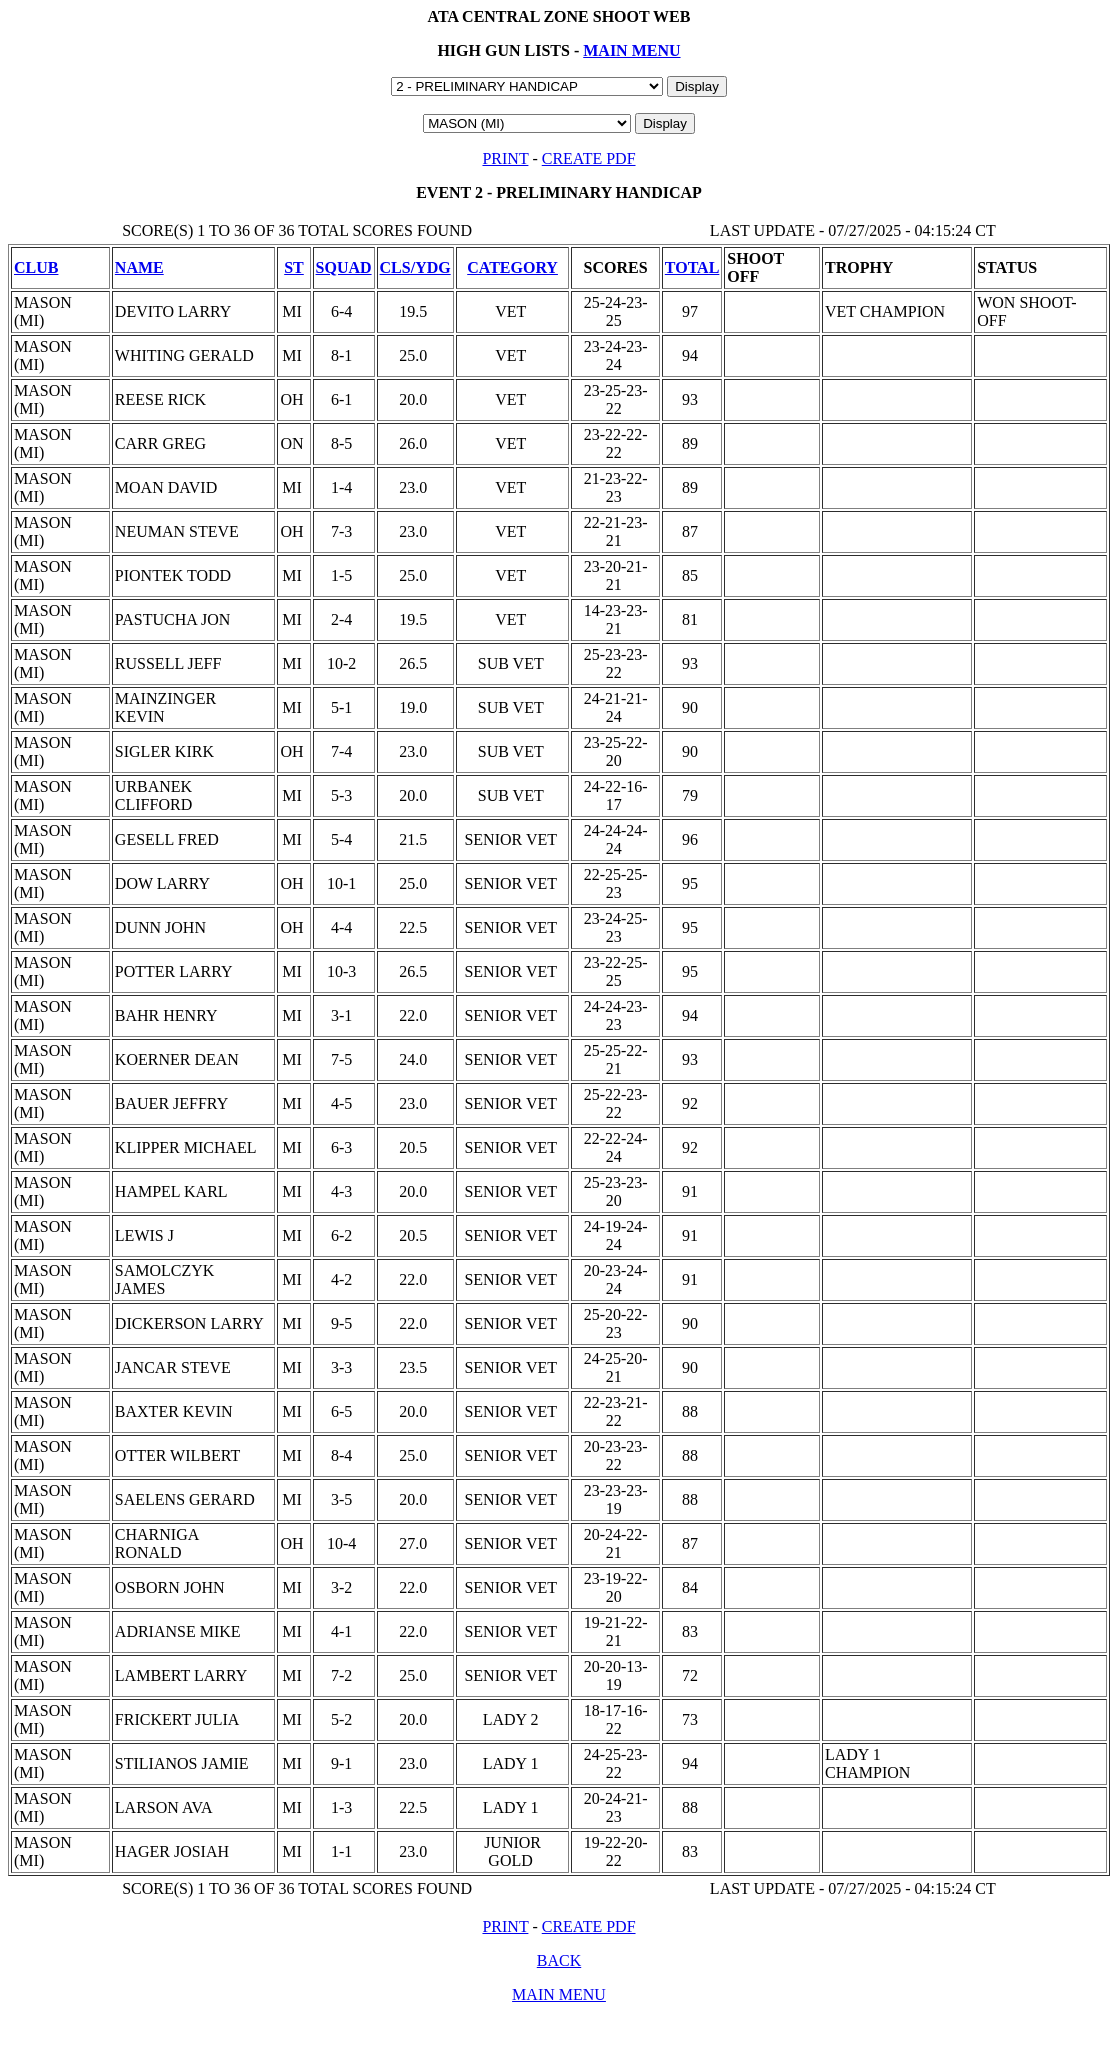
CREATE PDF (589, 158)
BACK (559, 1960)
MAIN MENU (631, 50)
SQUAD (344, 267)
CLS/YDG (415, 267)
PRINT (505, 158)
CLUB (36, 267)
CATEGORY (512, 267)
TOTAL (692, 267)
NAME (139, 267)
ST (294, 267)
